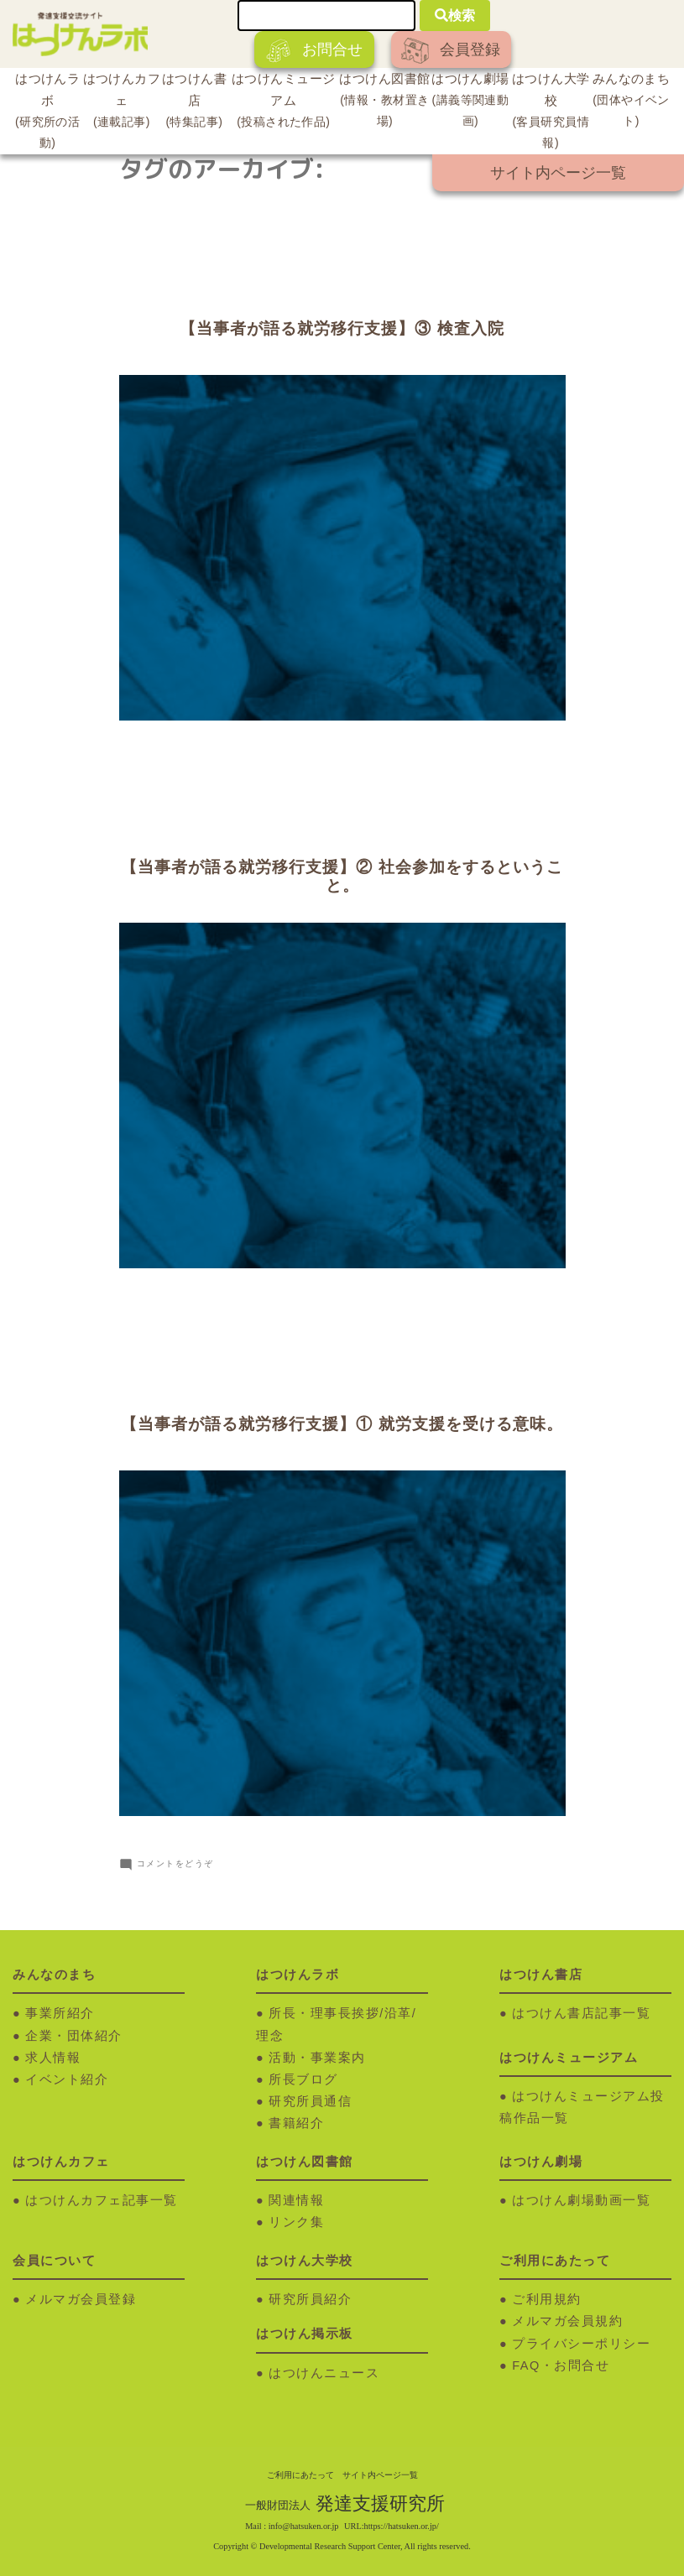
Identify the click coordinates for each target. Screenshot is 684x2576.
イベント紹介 (66, 2079)
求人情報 (53, 2057)
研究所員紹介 (310, 2299)
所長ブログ (303, 2079)
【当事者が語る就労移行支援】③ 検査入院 (342, 328)
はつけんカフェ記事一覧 (101, 2200)
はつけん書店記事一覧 (581, 2013)
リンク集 (296, 2222)
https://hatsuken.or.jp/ (401, 2526)
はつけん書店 (193, 102)
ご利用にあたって (300, 2475)
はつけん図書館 (384, 102)
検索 (455, 15)
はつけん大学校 (550, 113)
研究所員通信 (310, 2101)
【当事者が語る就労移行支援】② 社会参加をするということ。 (341, 876)
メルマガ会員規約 (567, 2321)
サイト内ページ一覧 (558, 172)
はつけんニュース (324, 2373)
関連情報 (296, 2200)
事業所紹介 (60, 2013)
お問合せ (314, 51)
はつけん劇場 (471, 102)
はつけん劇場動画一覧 (581, 2200)
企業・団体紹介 (74, 2036)
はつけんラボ (47, 113)
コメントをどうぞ (175, 1863)
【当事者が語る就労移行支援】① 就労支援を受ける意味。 (341, 1424)
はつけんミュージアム (283, 102)
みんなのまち (631, 102)
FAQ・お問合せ (560, 2365)
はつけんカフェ (121, 102)
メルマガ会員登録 (80, 2299)
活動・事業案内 (317, 2057)
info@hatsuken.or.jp (304, 2526)
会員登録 (450, 51)
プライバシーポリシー (581, 2343)
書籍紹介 (296, 2123)
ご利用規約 (547, 2299)
